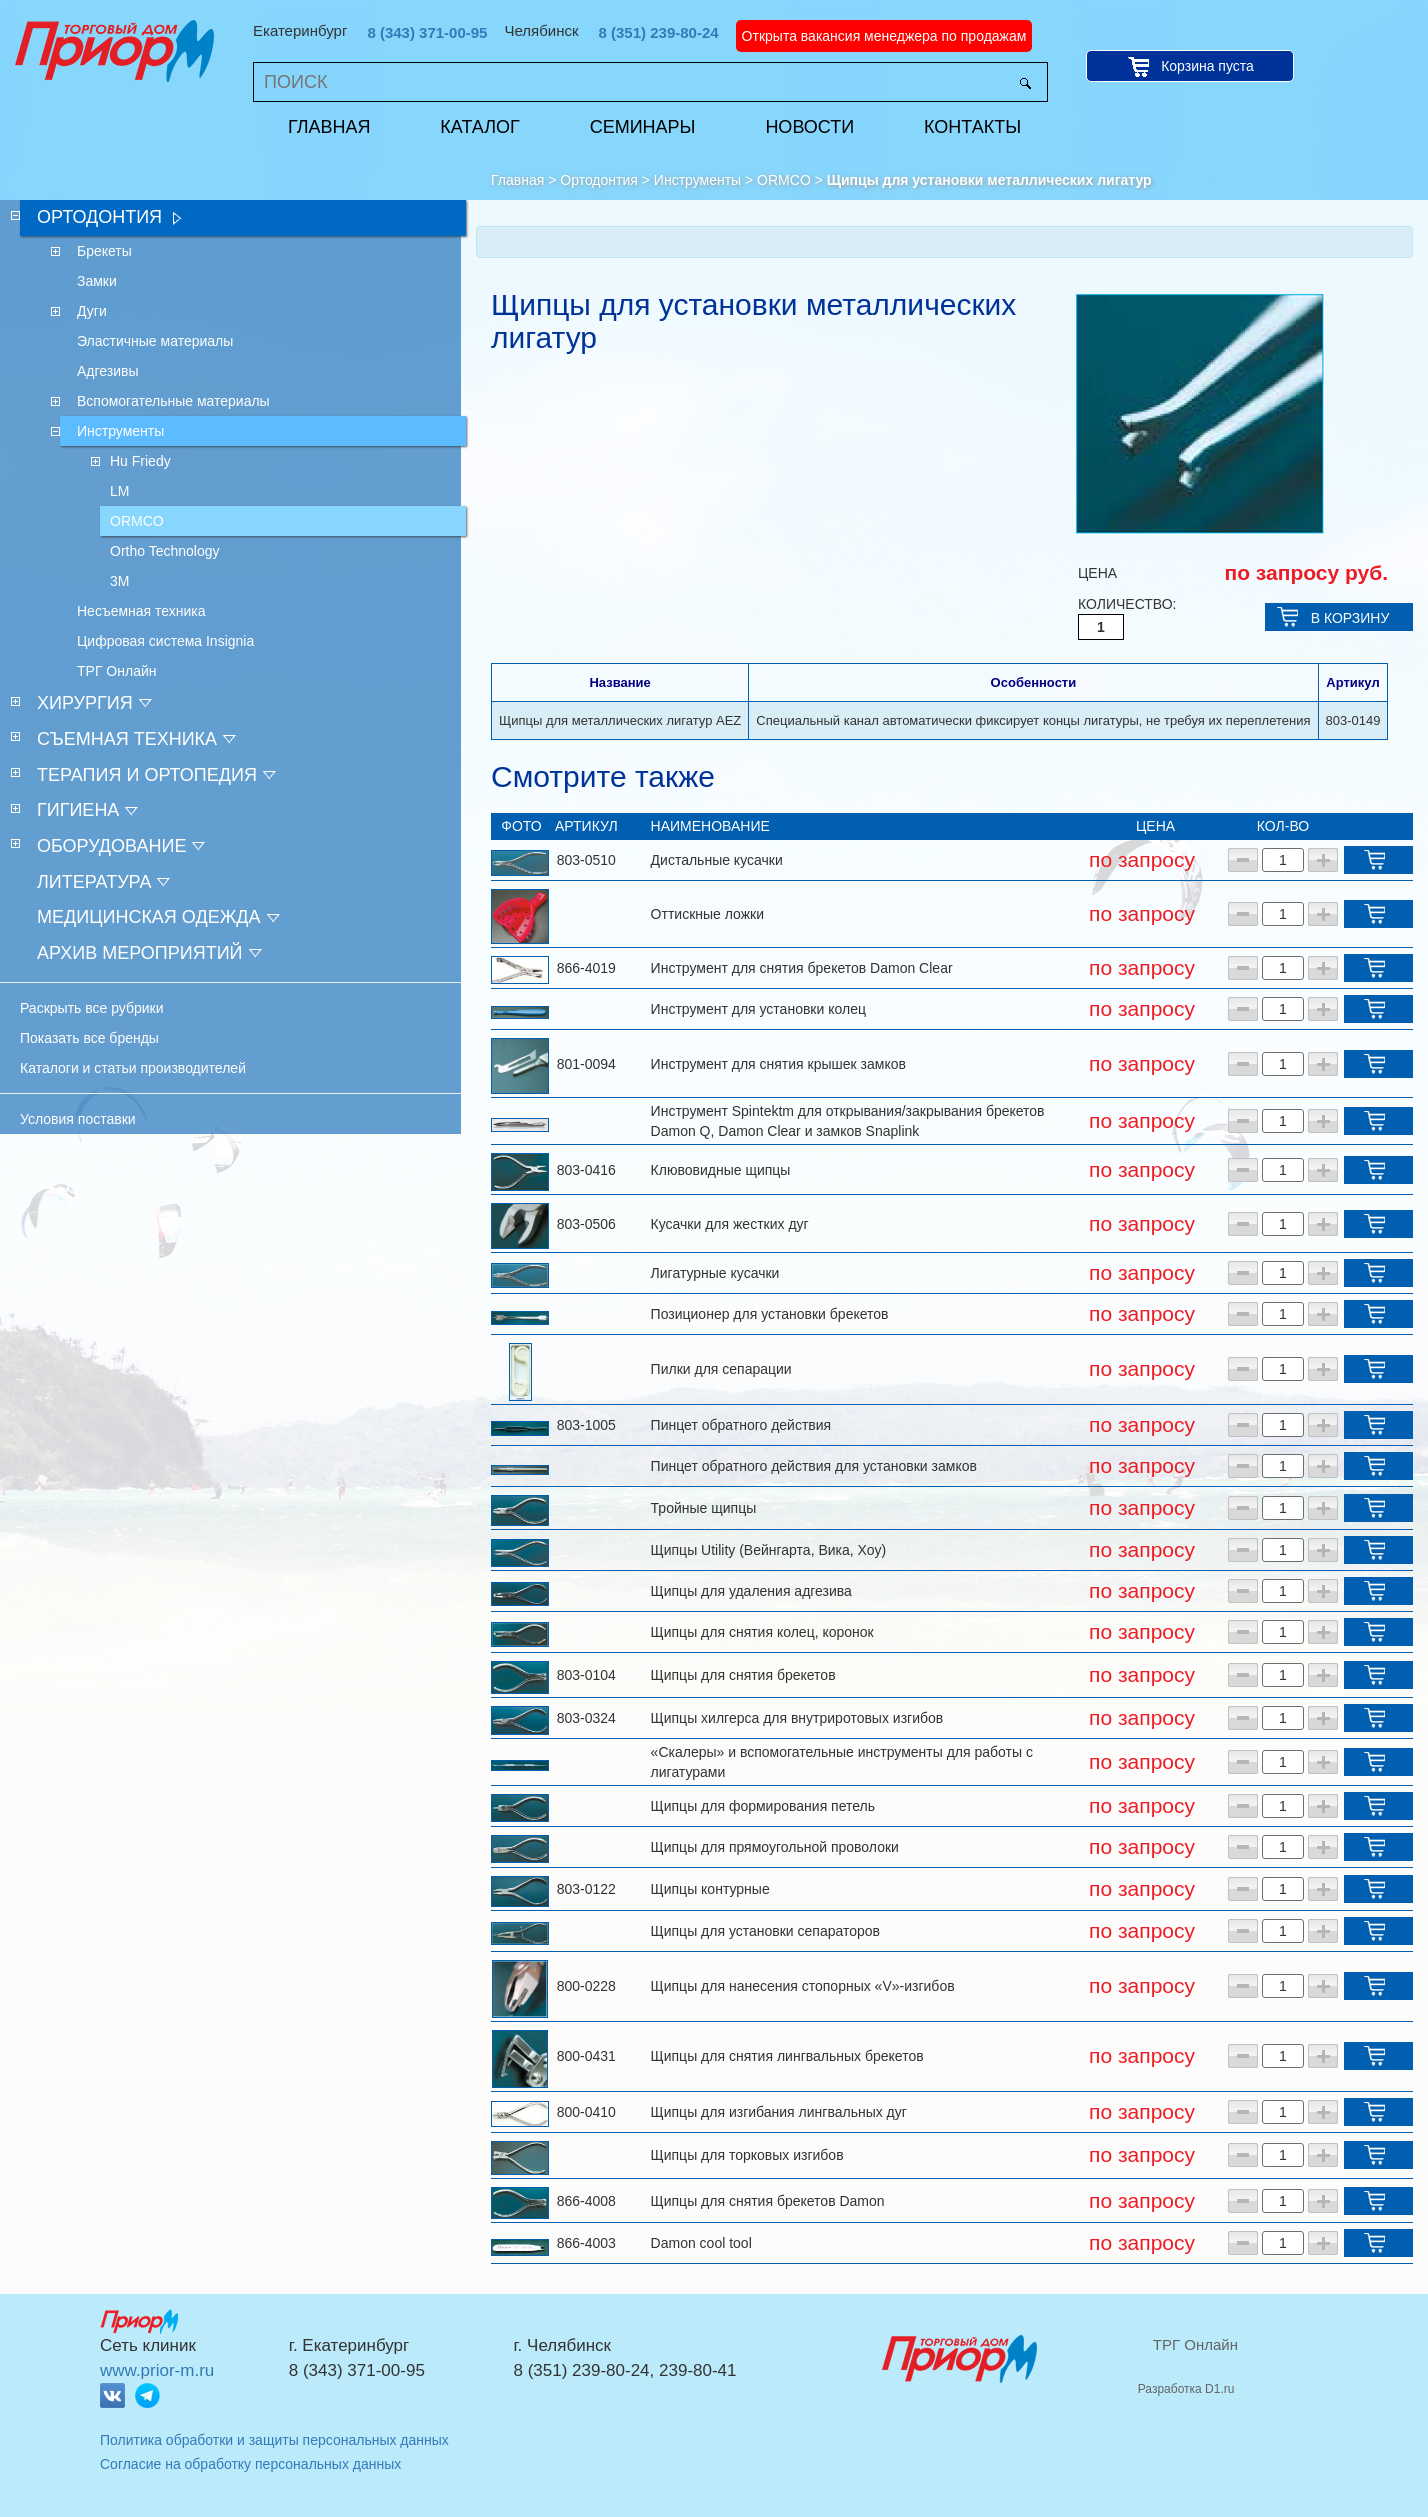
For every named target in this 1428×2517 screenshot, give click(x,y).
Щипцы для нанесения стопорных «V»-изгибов (803, 1986)
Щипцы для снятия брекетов (743, 1675)
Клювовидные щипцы (721, 1170)
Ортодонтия (599, 180)
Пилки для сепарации (721, 1369)
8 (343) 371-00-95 (427, 32)
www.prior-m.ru (157, 2370)
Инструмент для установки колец (758, 1009)
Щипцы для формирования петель (763, 1806)
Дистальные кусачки (717, 860)
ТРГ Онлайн (1195, 2344)
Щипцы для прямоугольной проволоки (775, 1847)
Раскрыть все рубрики (92, 1008)
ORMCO (784, 180)
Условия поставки (78, 1119)
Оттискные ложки (707, 914)
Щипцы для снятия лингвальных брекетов (787, 2056)
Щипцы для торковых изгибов (747, 2155)
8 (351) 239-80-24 (659, 32)
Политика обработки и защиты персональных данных (274, 2440)
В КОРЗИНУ (1350, 618)
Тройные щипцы (704, 1508)
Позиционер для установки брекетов (770, 1314)
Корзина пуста (1207, 66)
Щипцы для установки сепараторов (765, 1931)
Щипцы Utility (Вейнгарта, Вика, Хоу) (768, 1550)
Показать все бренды (89, 1038)
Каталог (479, 127)
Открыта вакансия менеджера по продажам (884, 36)
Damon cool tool (701, 2243)
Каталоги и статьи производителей (133, 1068)
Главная (329, 127)
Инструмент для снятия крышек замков (778, 1064)
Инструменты (697, 180)
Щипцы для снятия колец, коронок (762, 1632)
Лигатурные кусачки (715, 1273)
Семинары (643, 127)
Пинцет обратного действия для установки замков (814, 1466)
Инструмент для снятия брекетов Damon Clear (802, 968)
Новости (809, 127)
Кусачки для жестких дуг (730, 1224)
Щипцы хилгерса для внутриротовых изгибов (797, 1718)
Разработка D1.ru (1186, 2389)
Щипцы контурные (710, 1889)
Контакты (972, 127)
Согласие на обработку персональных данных (250, 2464)
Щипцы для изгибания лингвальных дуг (779, 2112)
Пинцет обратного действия (741, 1425)
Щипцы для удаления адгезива (751, 1591)
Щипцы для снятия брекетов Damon (768, 2201)
